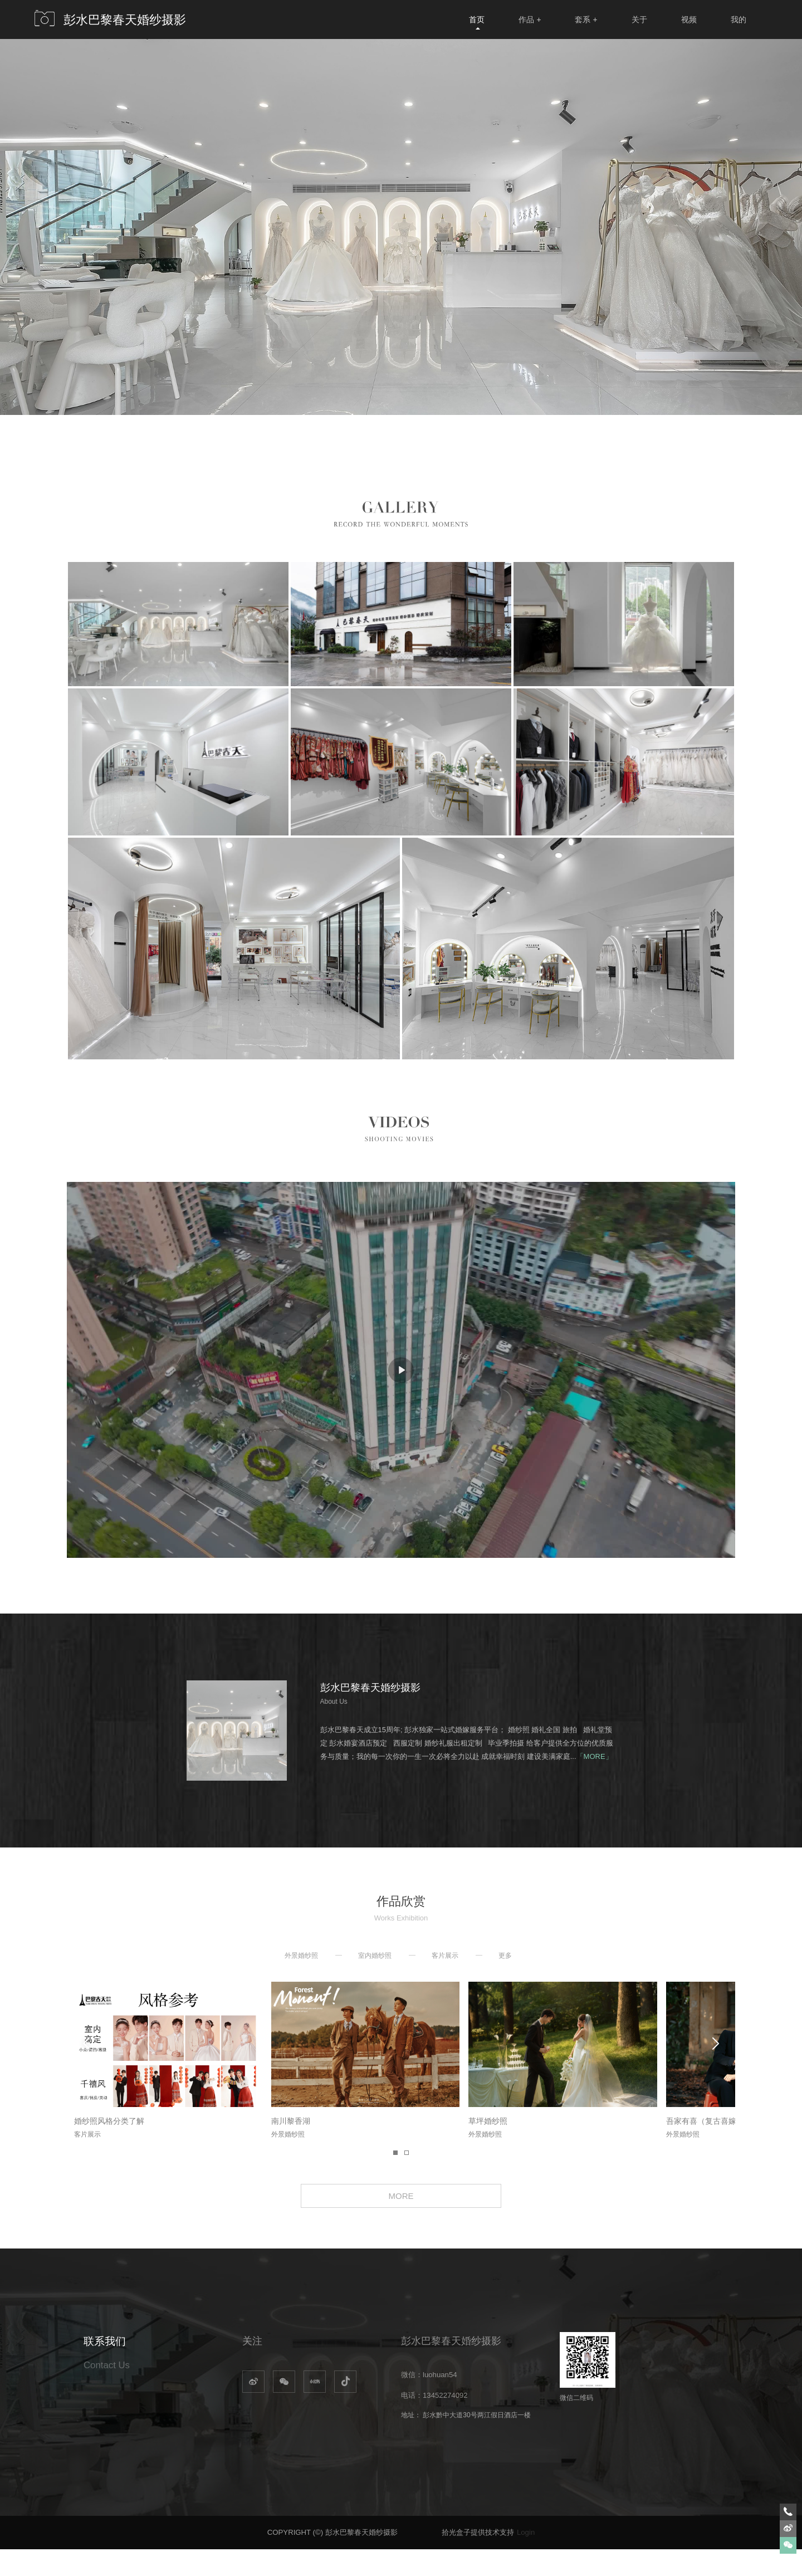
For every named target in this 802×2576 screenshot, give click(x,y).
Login (526, 2559)
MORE (401, 2218)
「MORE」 (594, 1756)
